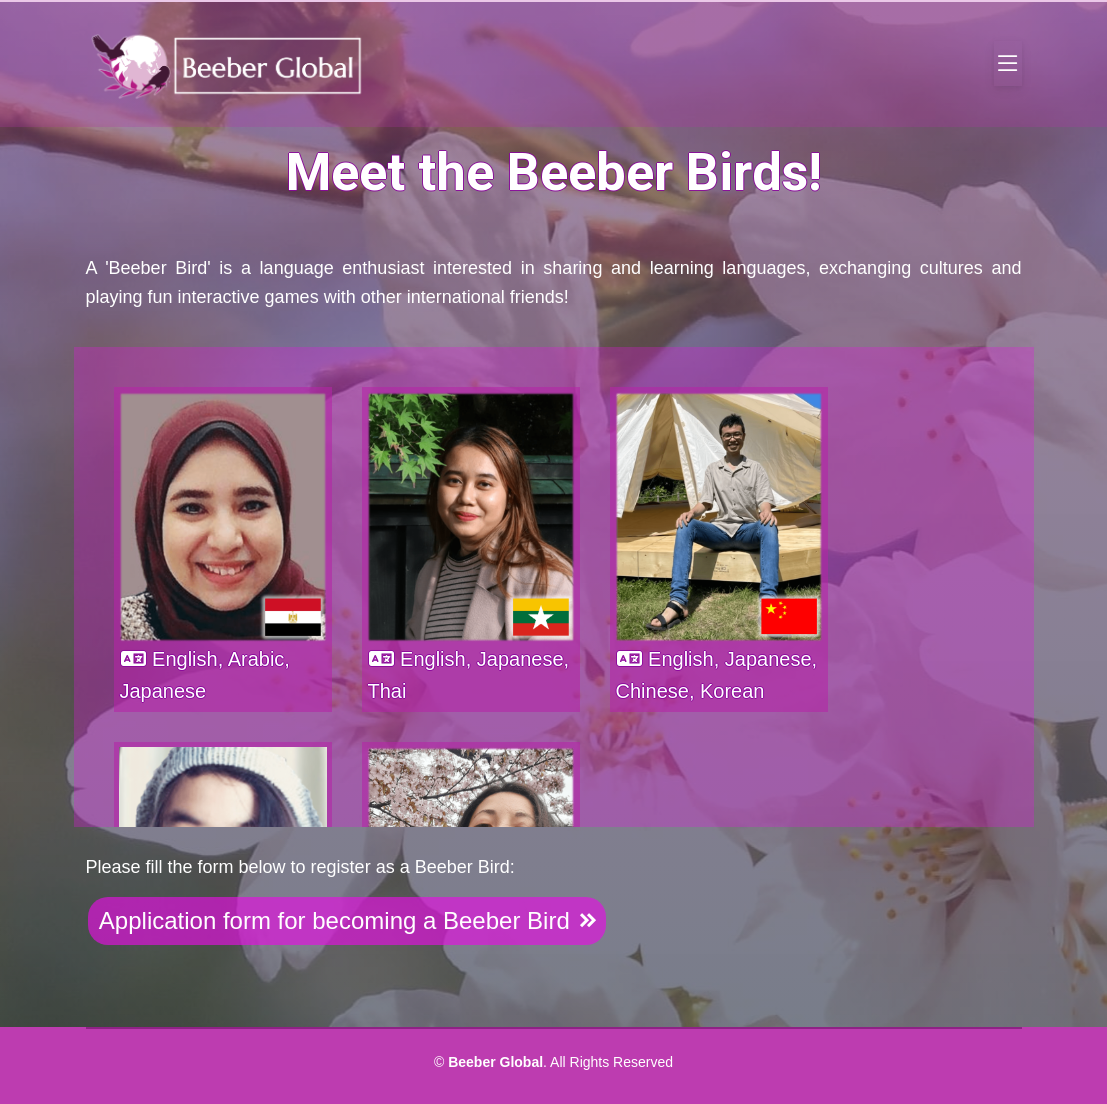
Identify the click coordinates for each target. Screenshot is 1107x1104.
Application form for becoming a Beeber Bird (347, 920)
